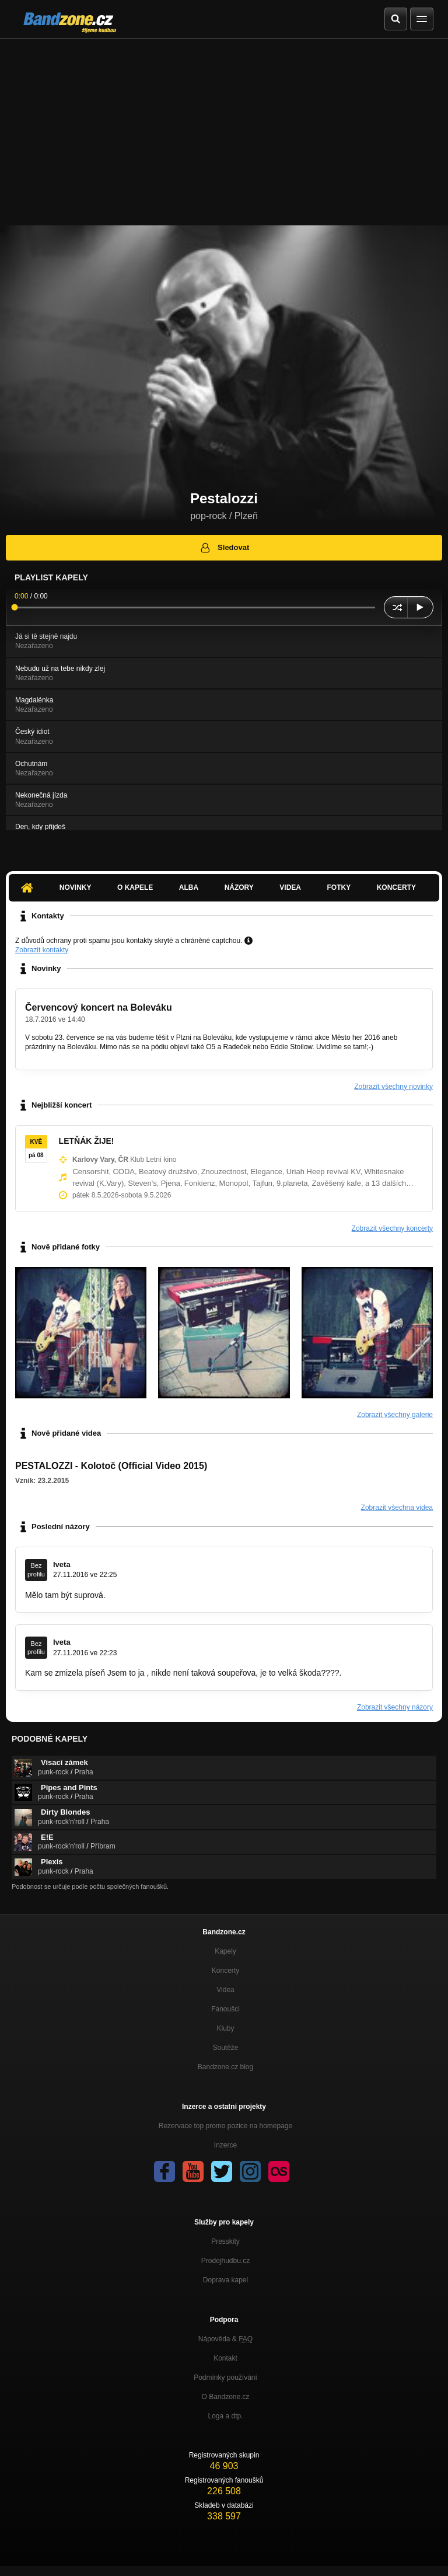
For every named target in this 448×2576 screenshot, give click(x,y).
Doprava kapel (225, 2280)
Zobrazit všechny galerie (395, 1415)
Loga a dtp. (225, 2416)
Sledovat (224, 547)
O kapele (135, 887)
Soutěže (225, 2048)
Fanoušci (225, 2009)
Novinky (76, 887)
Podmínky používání (225, 2377)
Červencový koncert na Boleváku (98, 1007)
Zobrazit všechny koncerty (392, 1228)
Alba (188, 887)
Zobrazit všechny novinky (393, 1086)
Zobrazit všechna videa (397, 1507)
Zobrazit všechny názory (395, 1707)
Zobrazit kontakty (41, 950)
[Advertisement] (224, 126)
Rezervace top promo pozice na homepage (225, 2126)
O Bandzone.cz (225, 2397)
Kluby (225, 2028)
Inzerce (225, 2145)
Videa (290, 887)
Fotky (339, 887)
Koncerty (396, 887)
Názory (239, 887)
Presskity (225, 2241)
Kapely (225, 1951)
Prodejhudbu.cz (225, 2261)
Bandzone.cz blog (225, 2067)
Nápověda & (225, 2339)
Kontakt (225, 2358)
